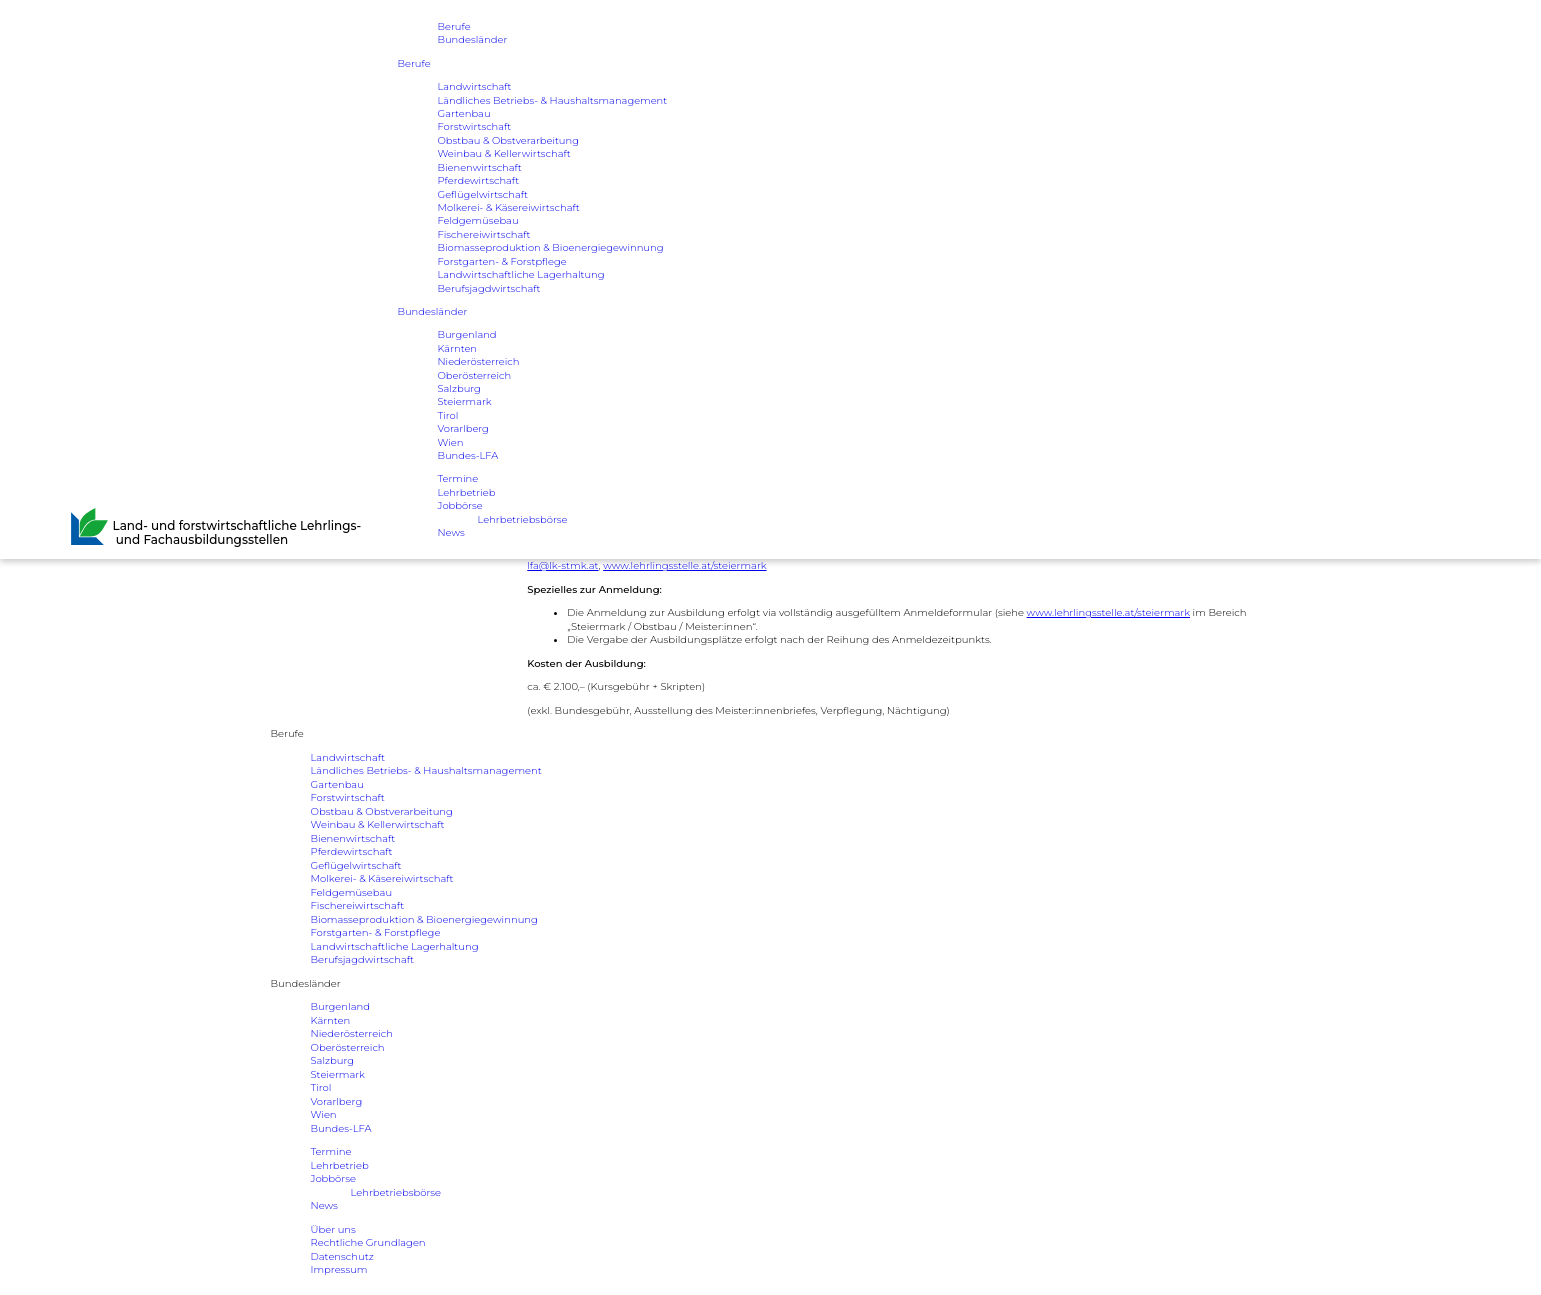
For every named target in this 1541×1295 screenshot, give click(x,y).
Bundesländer (473, 40)
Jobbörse (460, 508)
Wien (451, 444)
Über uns (333, 1229)
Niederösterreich (479, 363)
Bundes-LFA (468, 458)
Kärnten (458, 350)
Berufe (454, 26)
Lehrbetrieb (467, 495)
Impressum (339, 1269)
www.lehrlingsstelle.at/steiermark (684, 565)
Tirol (448, 417)
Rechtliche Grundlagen (368, 1242)
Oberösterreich (475, 377)
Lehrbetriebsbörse (523, 522)
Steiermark (465, 404)
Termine (458, 481)
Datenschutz (342, 1256)
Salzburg (460, 390)
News (451, 535)
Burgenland (467, 336)
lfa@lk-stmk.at (562, 565)
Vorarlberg (464, 431)
